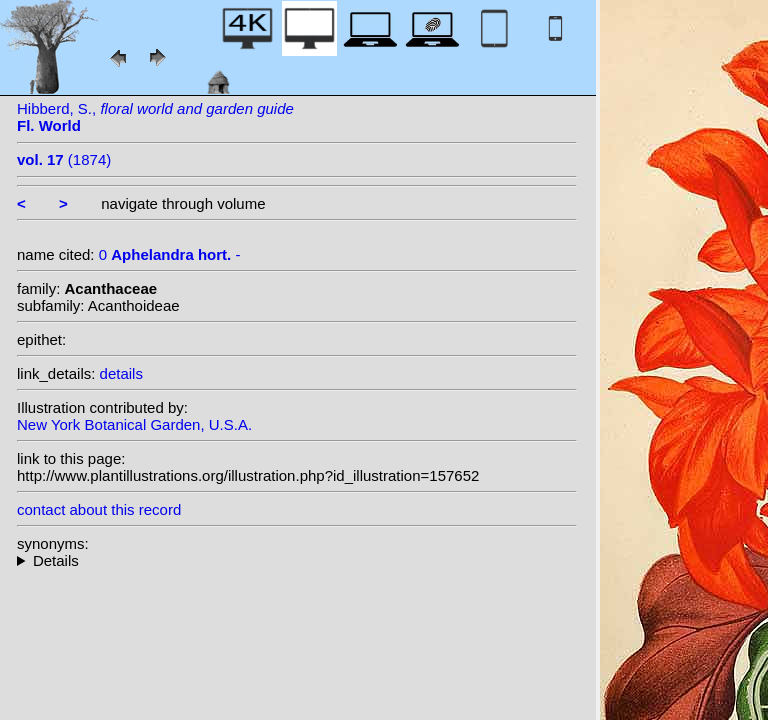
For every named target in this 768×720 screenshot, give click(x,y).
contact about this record (99, 509)
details (121, 373)
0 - (170, 254)
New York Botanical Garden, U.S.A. (134, 424)
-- (297, 560)
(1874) (64, 159)
